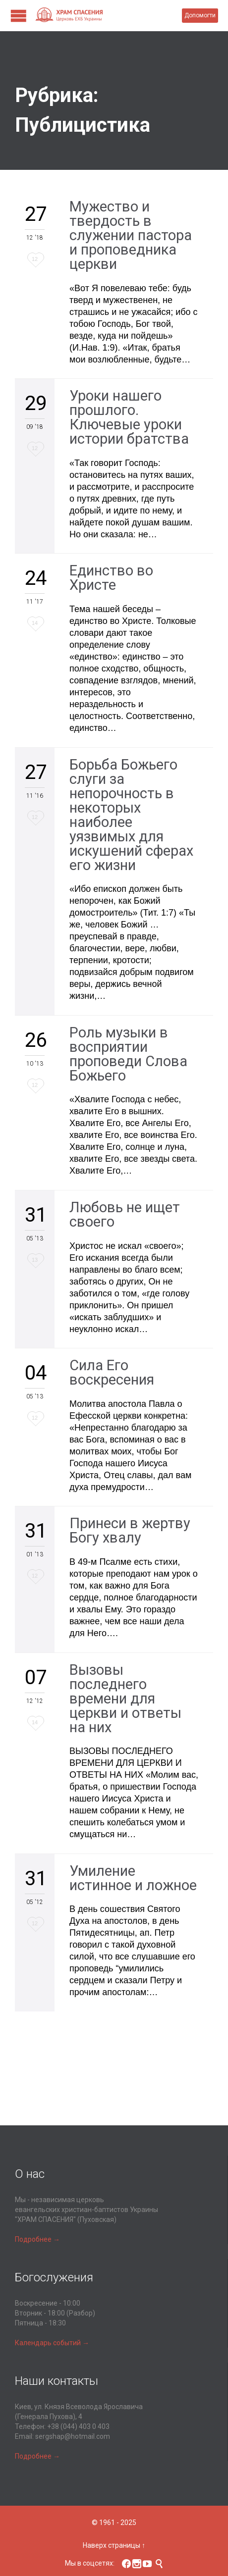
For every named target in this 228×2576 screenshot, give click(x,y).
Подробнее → (37, 2239)
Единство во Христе (111, 577)
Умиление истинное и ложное (133, 1878)
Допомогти (200, 15)
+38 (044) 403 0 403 (78, 2426)
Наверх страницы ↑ (114, 2545)
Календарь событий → (52, 2343)
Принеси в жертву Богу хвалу (129, 1530)
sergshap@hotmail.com (72, 2436)
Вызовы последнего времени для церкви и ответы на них (125, 1698)
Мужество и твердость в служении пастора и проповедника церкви (130, 235)
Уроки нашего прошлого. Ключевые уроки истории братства (129, 417)
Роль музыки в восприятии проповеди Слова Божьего (128, 1054)
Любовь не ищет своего (124, 1214)
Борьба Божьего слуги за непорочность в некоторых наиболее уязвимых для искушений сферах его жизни (131, 815)
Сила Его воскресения (111, 1372)
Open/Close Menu (18, 15)
